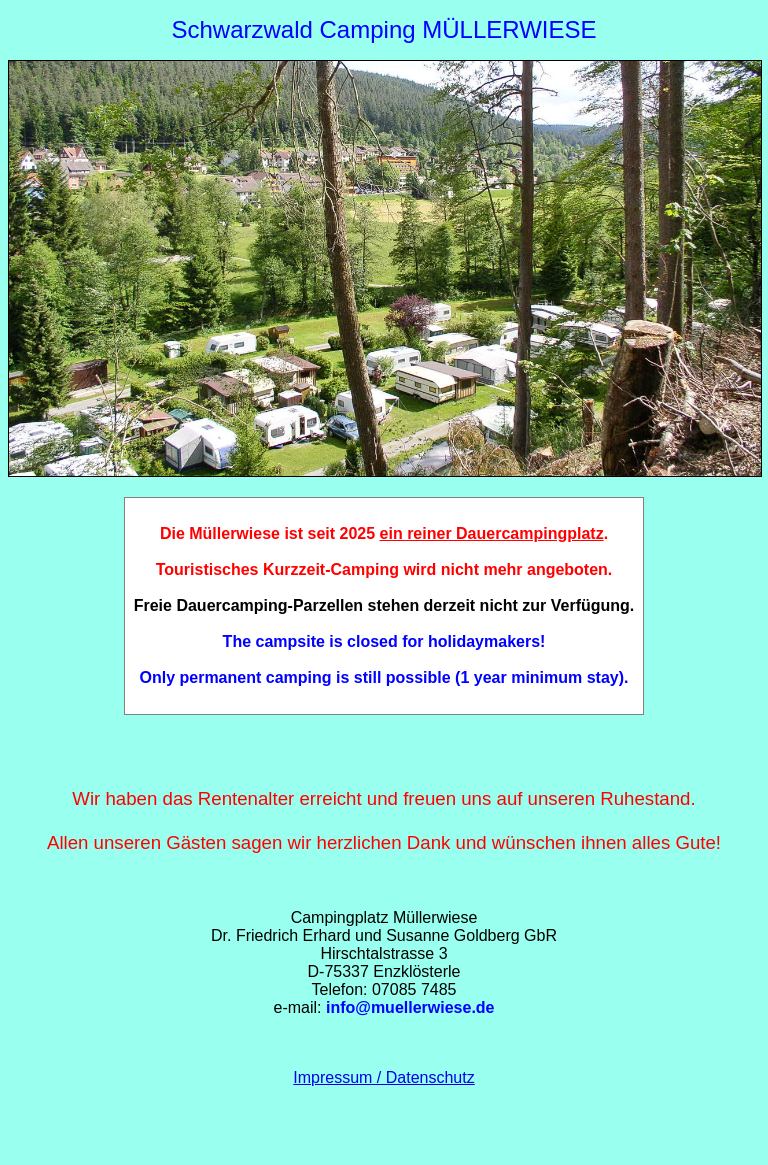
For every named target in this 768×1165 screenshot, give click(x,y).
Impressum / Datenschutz (383, 1077)
